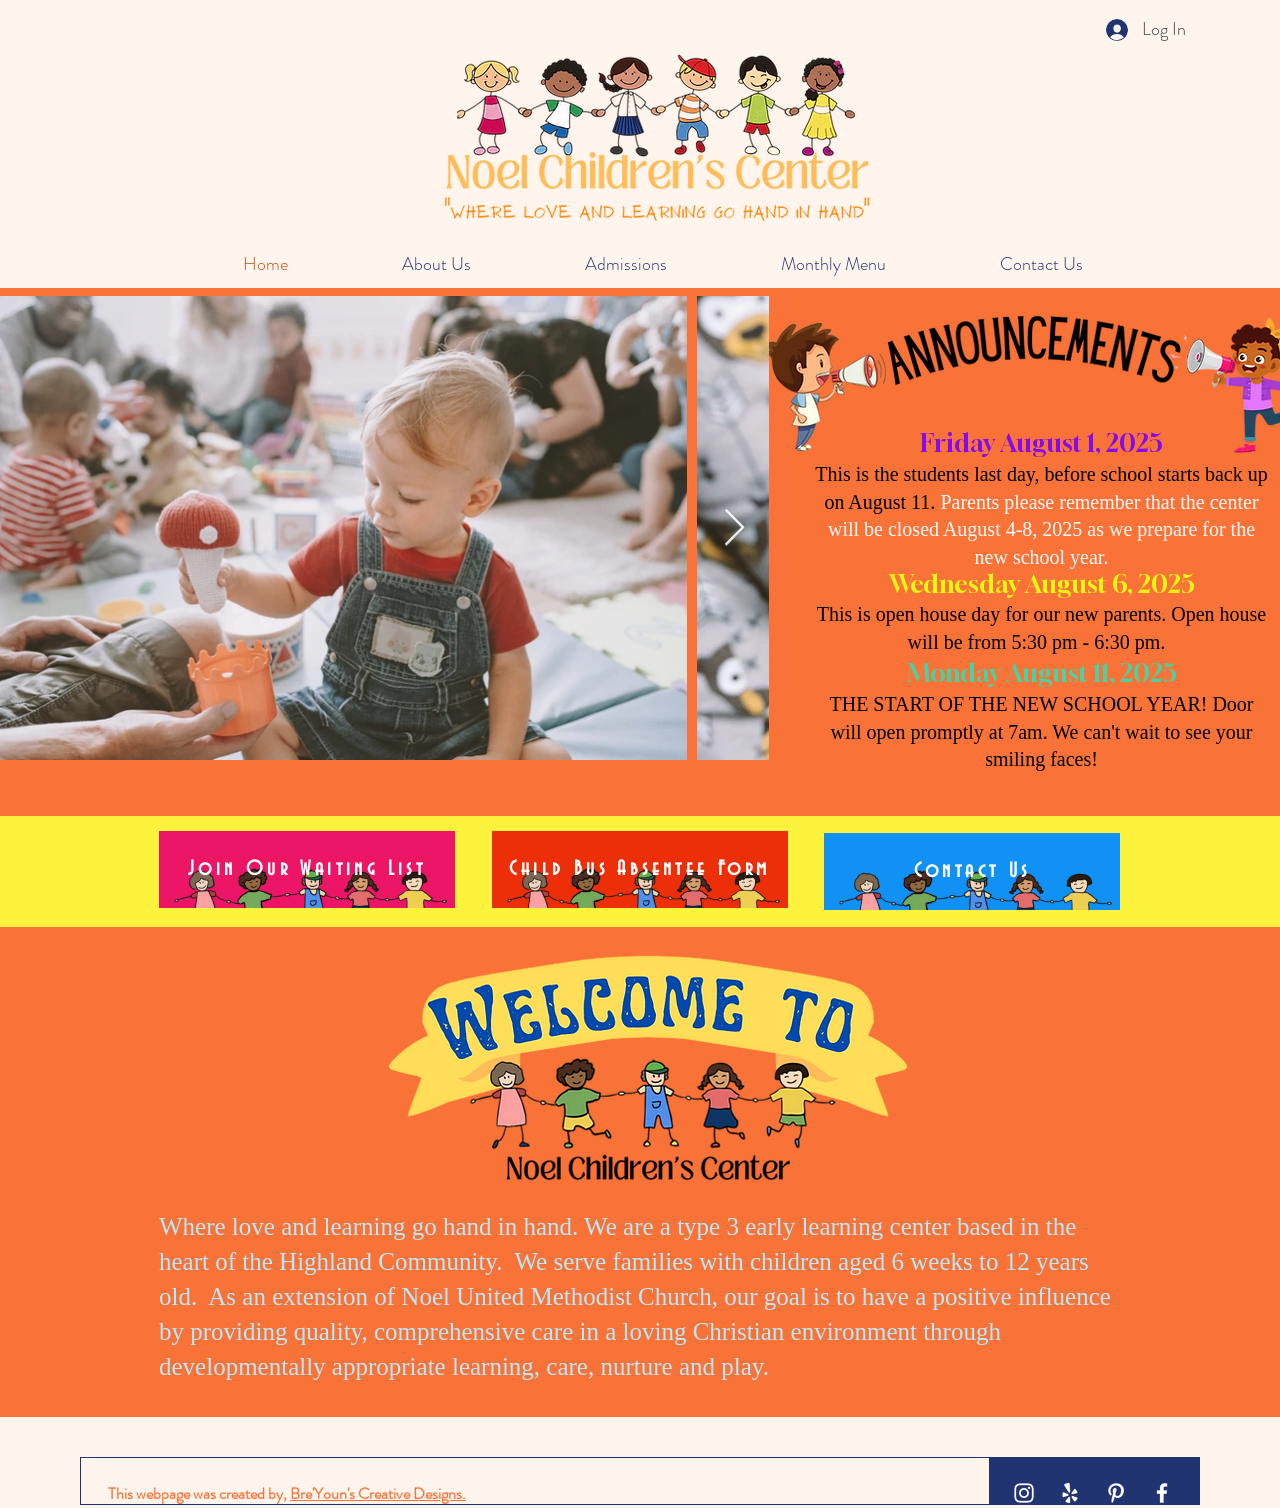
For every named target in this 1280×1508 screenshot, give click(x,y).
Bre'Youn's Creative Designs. (378, 1493)
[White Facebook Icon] (1162, 1493)
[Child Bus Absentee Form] (640, 869)
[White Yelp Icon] (1070, 1493)
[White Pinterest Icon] (1116, 1493)
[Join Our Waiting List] (307, 869)
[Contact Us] (972, 871)
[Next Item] (734, 528)
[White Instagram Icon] (1024, 1493)
